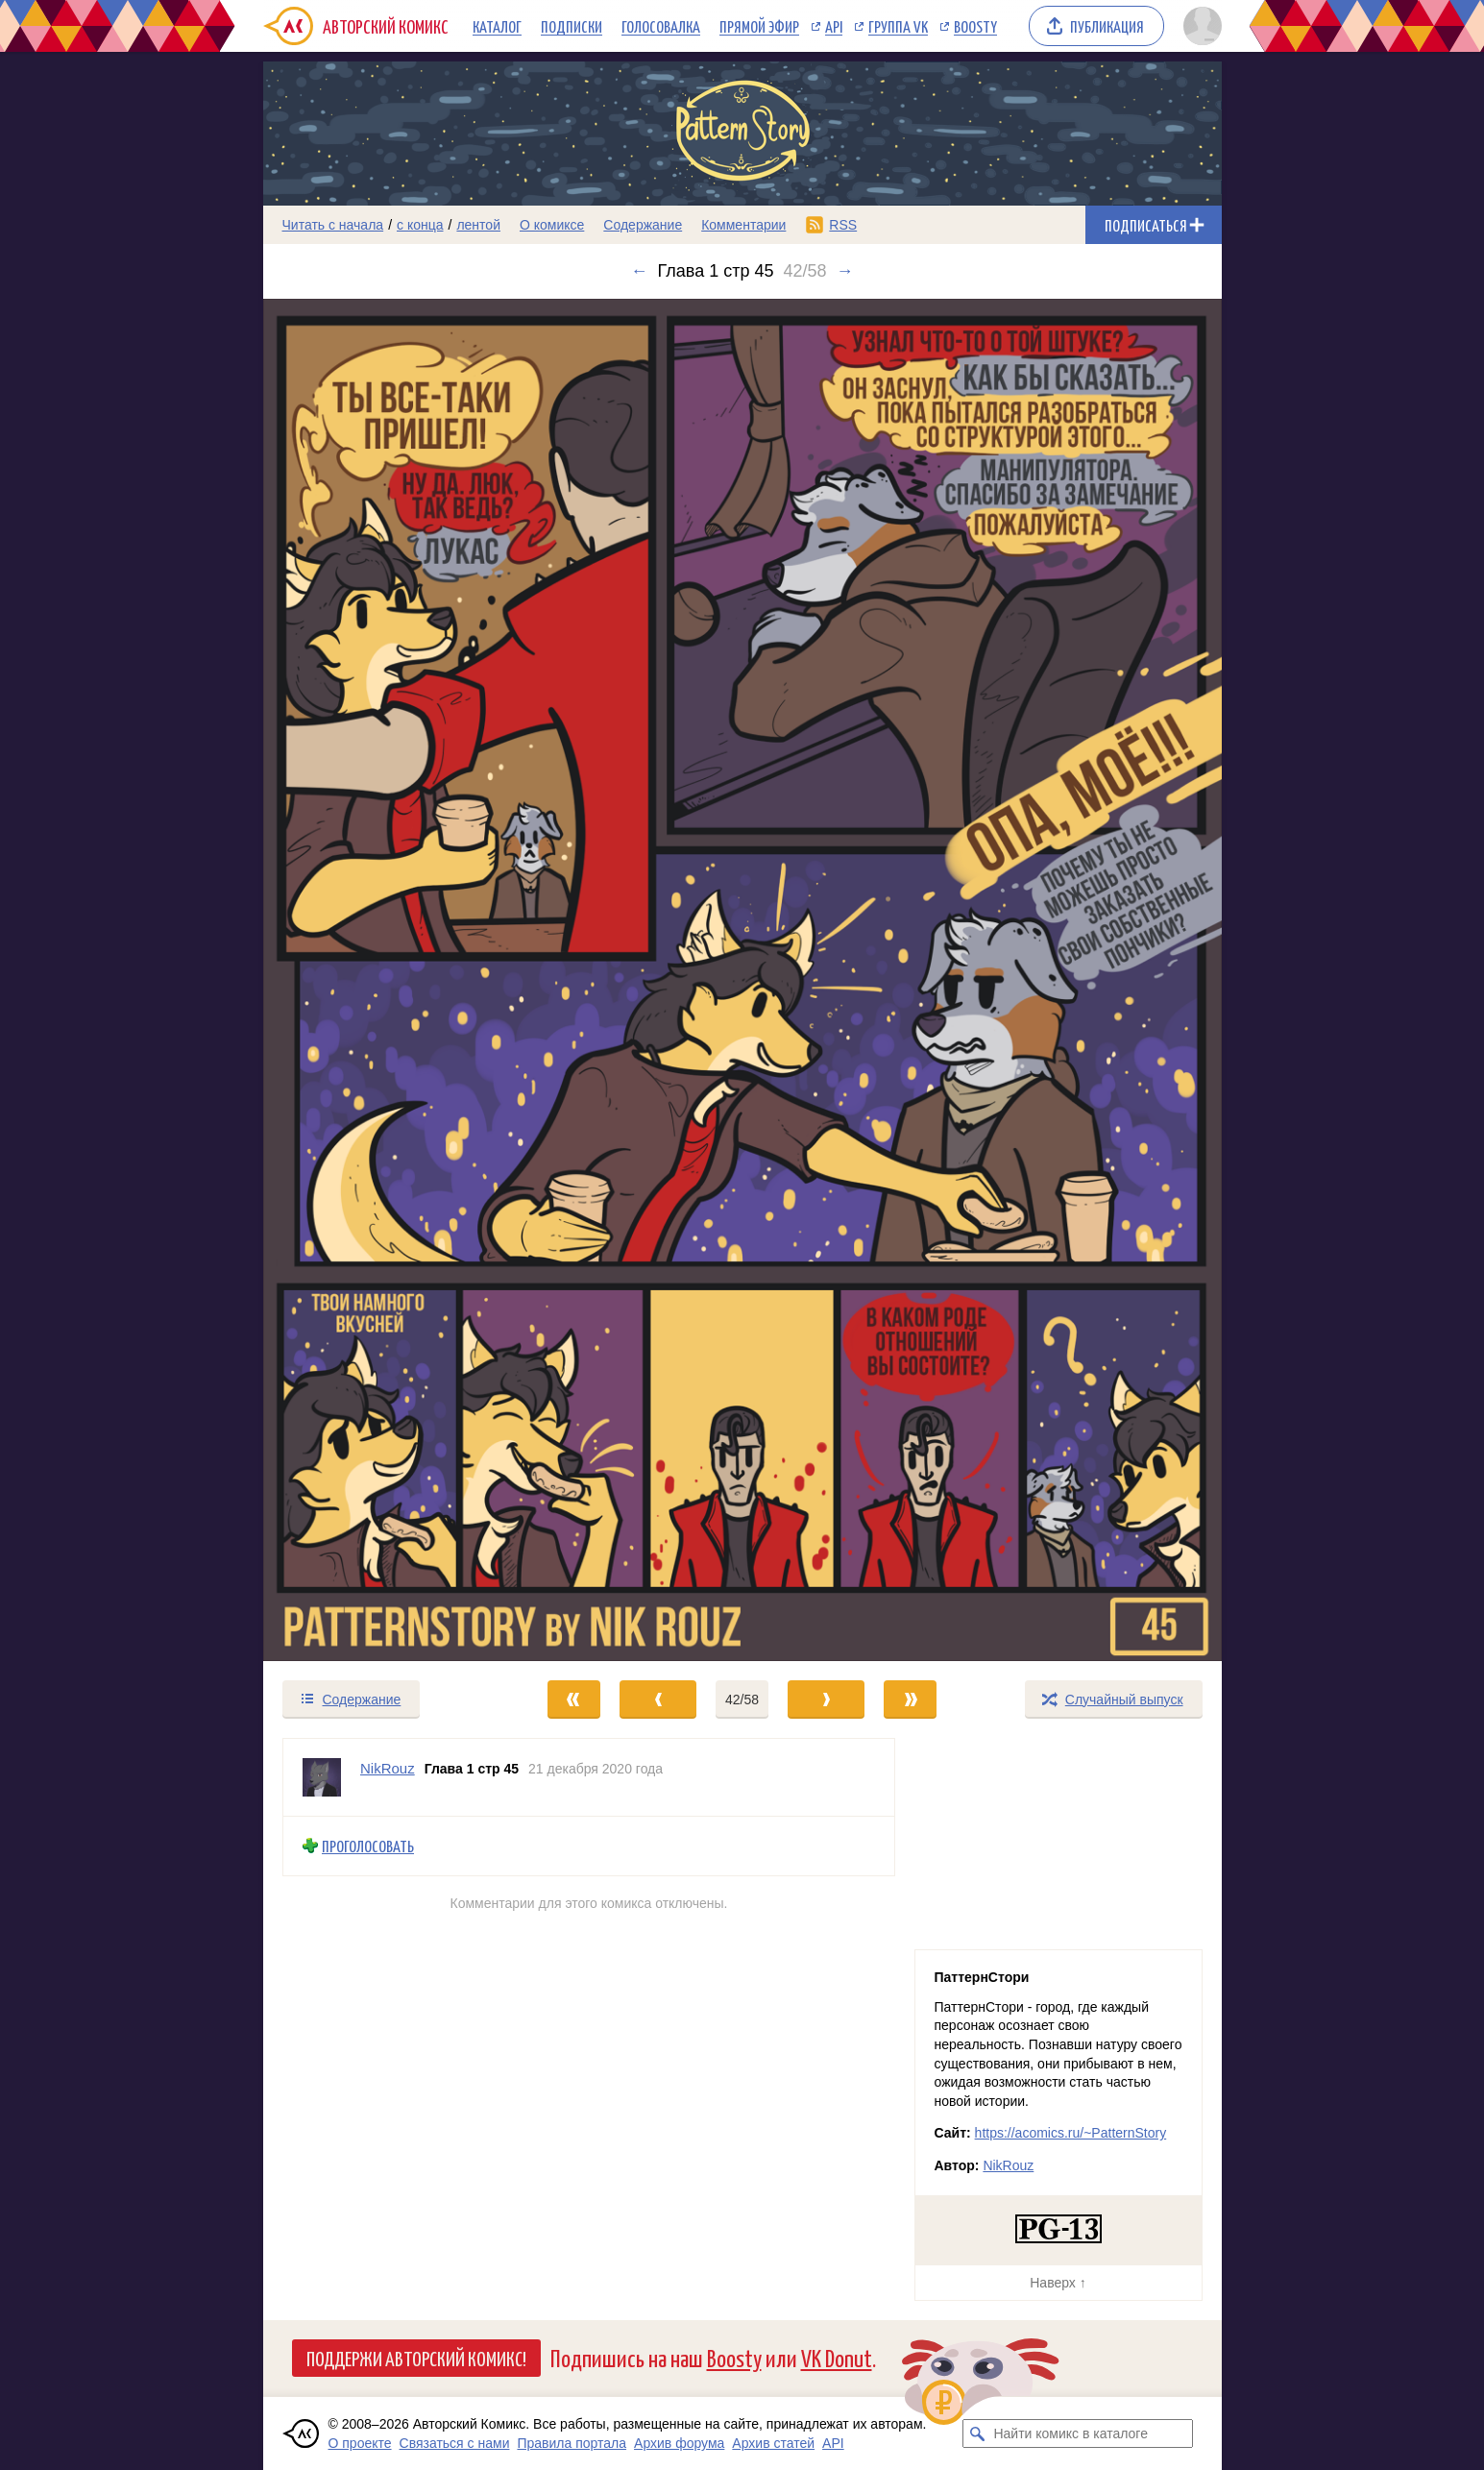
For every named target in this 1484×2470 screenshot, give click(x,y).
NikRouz (1008, 2165)
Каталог (497, 26)
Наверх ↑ (1057, 2282)
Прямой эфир (759, 26)
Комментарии (743, 224)
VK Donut (836, 2357)
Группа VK (898, 26)
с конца (420, 224)
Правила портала (571, 2443)
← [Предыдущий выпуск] (639, 271)
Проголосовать (368, 1846)
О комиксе (552, 224)
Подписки (571, 26)
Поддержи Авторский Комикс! (416, 2357)
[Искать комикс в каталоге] (976, 2433)
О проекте (360, 2443)
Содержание (642, 224)
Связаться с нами (455, 2443)
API (833, 26)
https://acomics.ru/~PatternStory (1071, 2132)
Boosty (975, 26)
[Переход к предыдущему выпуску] (383, 980)
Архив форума (679, 2443)
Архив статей (773, 2443)
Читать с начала (333, 224)
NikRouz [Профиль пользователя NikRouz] (387, 1768)
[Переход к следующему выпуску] (742, 980)
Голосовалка (660, 26)
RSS (843, 224)
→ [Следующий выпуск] (844, 271)
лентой (478, 224)
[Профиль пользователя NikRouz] (322, 1777)
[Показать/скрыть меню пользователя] (1199, 26)
